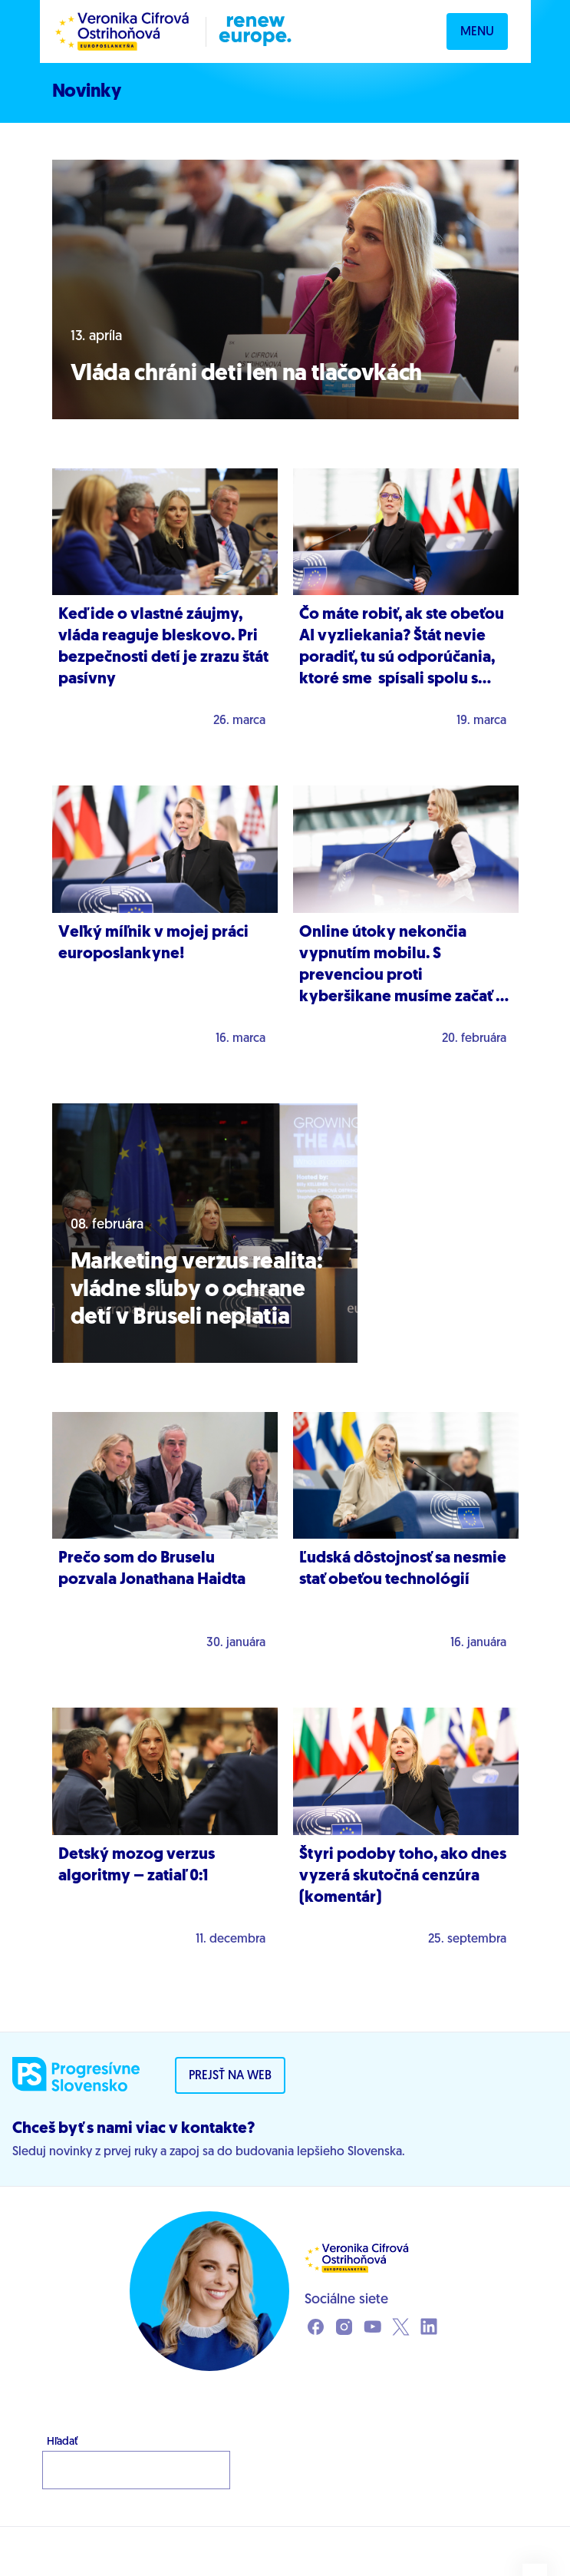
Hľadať (62, 2442)
